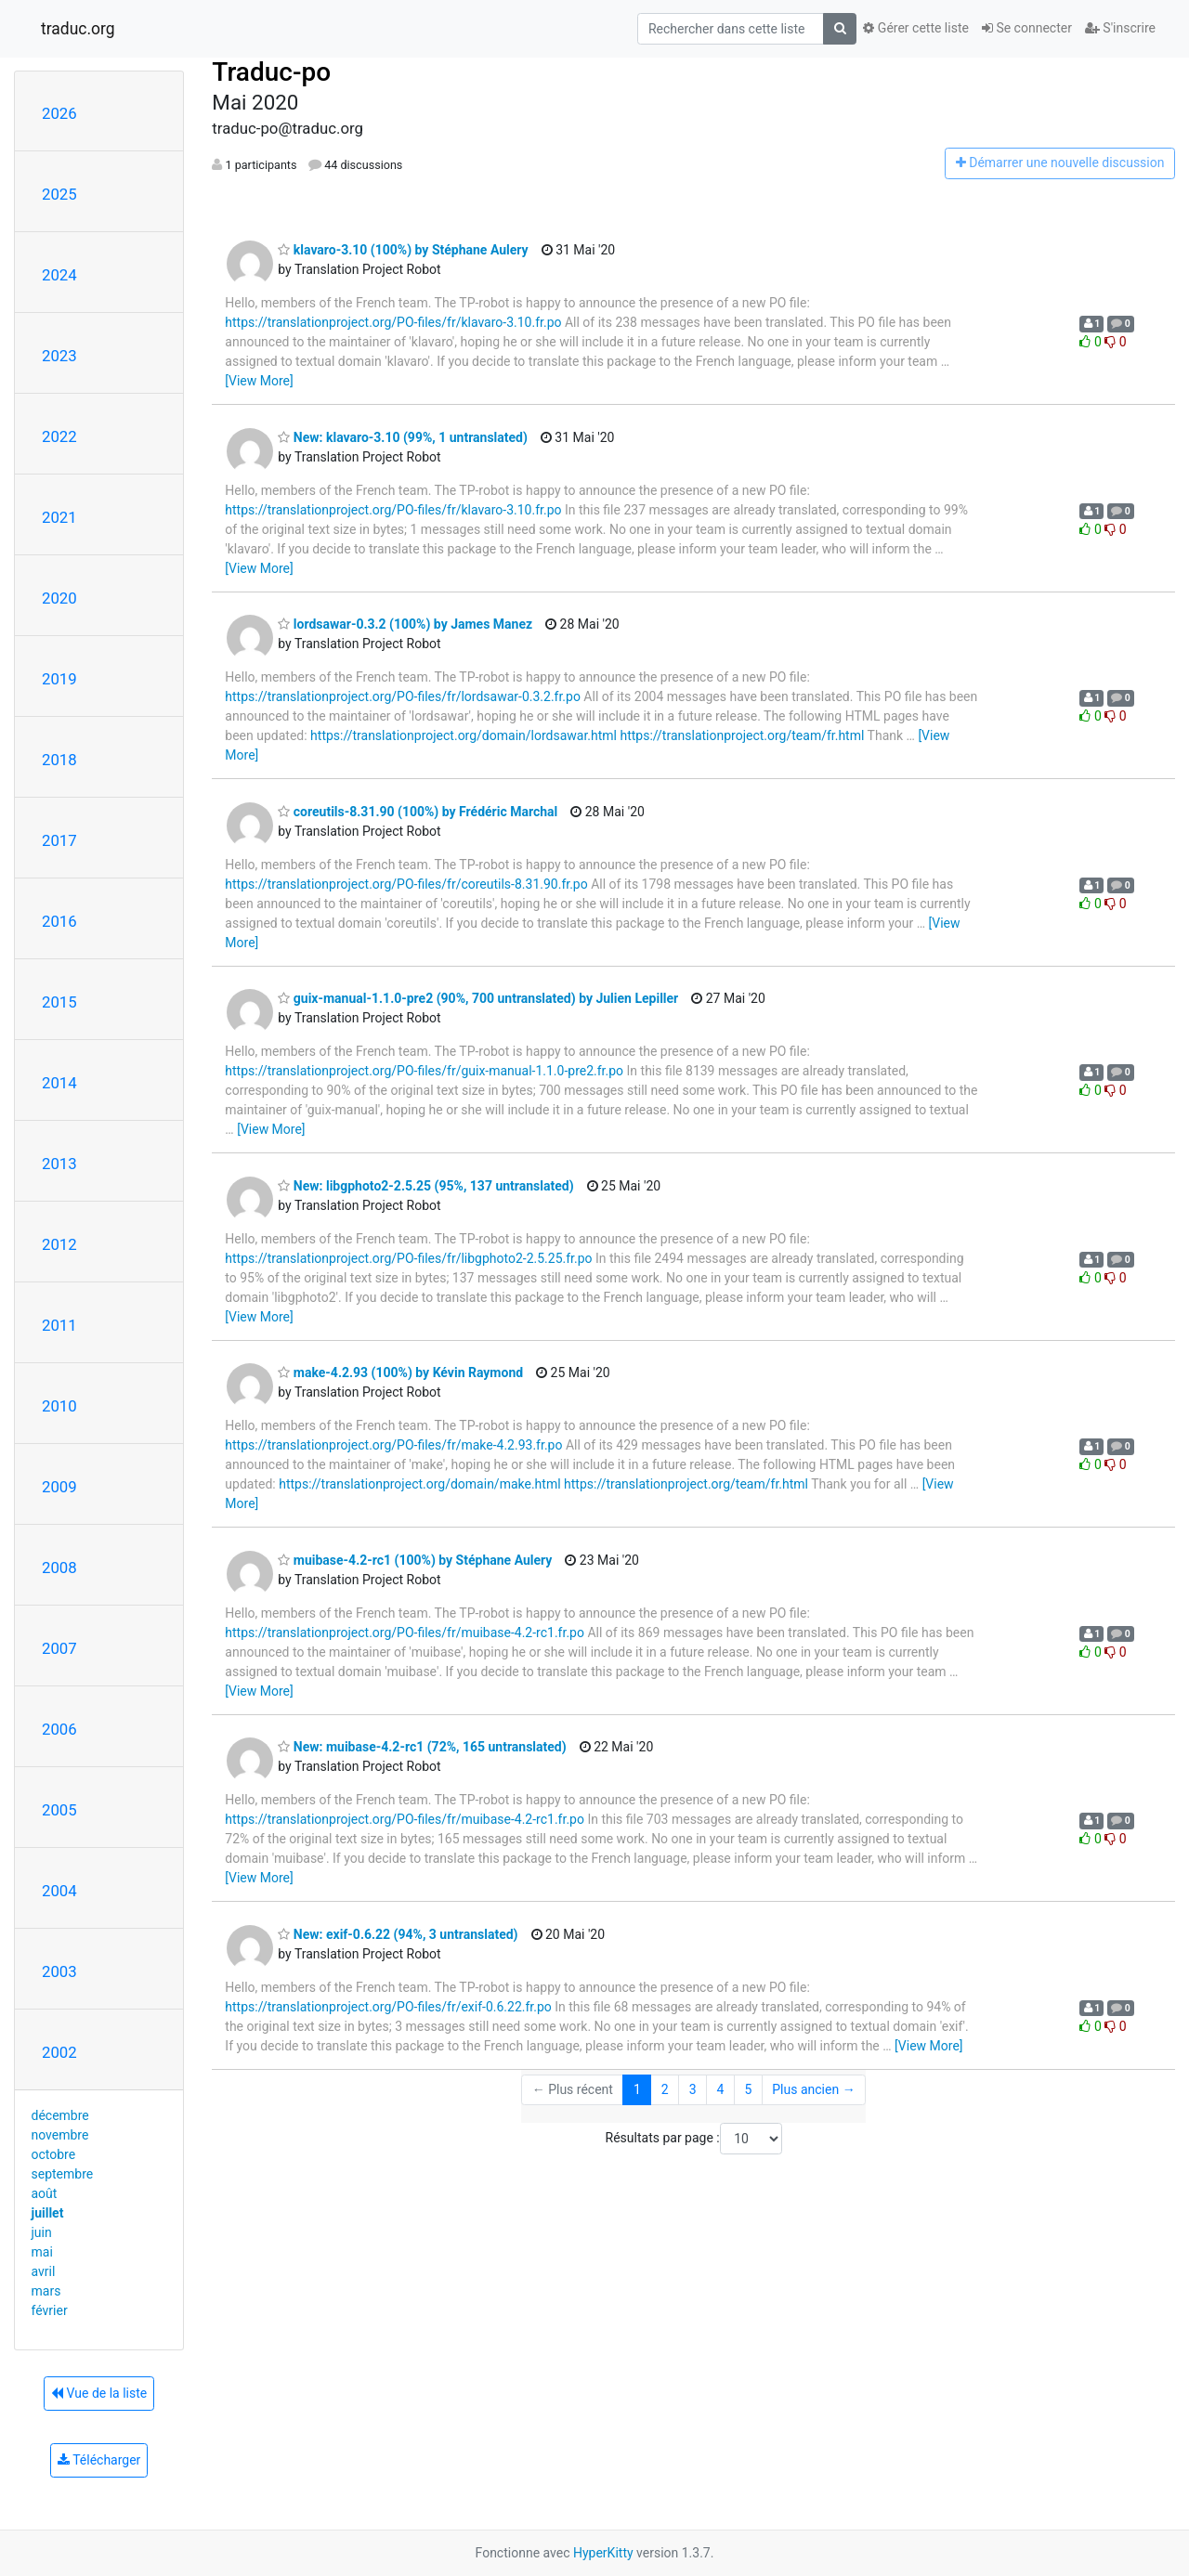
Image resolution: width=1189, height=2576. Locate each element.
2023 (59, 355)
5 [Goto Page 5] (747, 2089)
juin (42, 2232)
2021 (59, 517)
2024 (59, 275)
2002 (59, 2052)
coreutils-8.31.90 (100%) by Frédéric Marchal (417, 811)
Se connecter (1027, 27)
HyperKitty (603, 2552)
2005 (59, 1810)
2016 (59, 921)
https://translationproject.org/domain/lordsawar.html (463, 735)
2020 (59, 598)
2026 (59, 113)
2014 (59, 1082)
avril (44, 2271)
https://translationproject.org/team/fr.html (742, 735)
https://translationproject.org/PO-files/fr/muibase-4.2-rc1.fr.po (404, 1632)
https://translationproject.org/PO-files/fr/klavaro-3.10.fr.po (393, 322)
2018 (59, 759)
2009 (59, 1486)
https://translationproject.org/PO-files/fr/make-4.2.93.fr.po (393, 1445)
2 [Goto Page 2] (665, 2089)
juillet (48, 2212)
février (50, 2310)
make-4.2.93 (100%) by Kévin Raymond (400, 1372)
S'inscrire (1120, 27)
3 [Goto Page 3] (693, 2089)
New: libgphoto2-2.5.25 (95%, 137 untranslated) (425, 1185)
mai (42, 2251)
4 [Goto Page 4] (721, 2089)
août (45, 2193)
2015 (59, 1002)
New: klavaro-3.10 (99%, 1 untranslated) (403, 437)
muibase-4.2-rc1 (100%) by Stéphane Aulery (415, 1560)
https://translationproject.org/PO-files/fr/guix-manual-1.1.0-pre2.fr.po (424, 1070)
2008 (59, 1567)
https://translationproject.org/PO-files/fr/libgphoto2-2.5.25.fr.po (408, 1258)
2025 (59, 194)
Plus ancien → (813, 2089)
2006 (59, 1729)
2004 (59, 1890)
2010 (59, 1406)
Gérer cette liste (916, 27)
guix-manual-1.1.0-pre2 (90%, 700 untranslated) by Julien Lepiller (478, 998)
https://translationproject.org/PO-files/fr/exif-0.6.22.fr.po (388, 2006)
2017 (59, 840)
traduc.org (78, 29)
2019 (59, 679)
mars (46, 2290)
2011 (59, 1325)
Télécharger (99, 2459)
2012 (59, 1244)
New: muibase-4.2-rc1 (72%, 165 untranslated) (422, 1746)
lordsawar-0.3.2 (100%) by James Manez (405, 624)
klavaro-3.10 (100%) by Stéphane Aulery (403, 249)
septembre (63, 2173)
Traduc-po (271, 72)
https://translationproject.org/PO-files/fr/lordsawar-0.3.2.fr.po (403, 696)
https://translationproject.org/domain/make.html (419, 1484)
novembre (60, 2134)
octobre (54, 2154)
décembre (60, 2115)
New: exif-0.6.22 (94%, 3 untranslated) (397, 1934)
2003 (59, 1971)
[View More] (259, 380)
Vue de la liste (99, 2393)
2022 (59, 436)
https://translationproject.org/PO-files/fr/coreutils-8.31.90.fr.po (406, 884)
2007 (59, 1648)
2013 (59, 1163)
